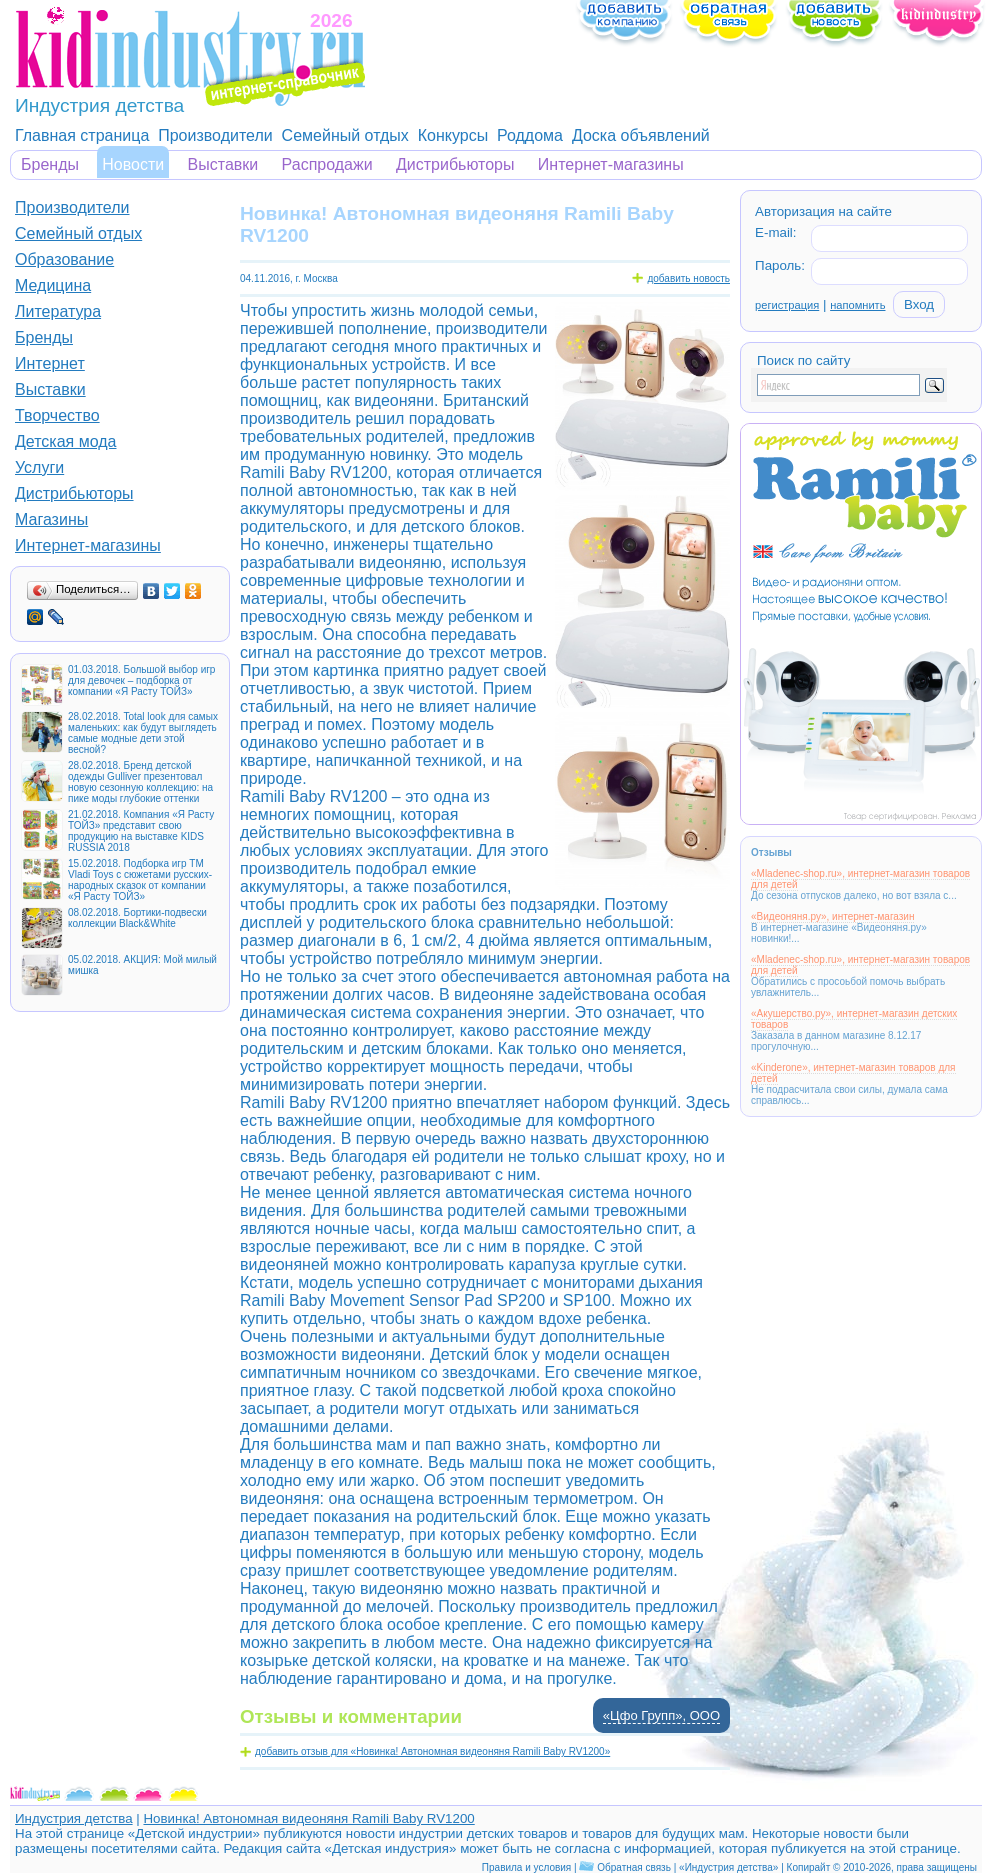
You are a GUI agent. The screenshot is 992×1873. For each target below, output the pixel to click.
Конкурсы (453, 135)
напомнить (857, 305)
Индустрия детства (74, 1818)
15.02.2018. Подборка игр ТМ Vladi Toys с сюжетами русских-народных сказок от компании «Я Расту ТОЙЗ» (140, 880)
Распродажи (327, 164)
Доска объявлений (641, 135)
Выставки (223, 164)
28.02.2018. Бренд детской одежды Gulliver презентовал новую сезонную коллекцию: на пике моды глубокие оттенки (140, 782)
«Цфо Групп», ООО (661, 1715)
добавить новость (688, 278)
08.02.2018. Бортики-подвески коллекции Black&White (137, 918)
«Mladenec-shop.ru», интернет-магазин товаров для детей (860, 879)
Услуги (39, 467)
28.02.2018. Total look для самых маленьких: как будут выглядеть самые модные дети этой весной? (143, 733)
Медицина (53, 285)
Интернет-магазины (611, 164)
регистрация (787, 305)
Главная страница (82, 135)
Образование (64, 259)
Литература (58, 311)
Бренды (50, 164)
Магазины (51, 519)
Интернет (50, 363)
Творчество (57, 415)
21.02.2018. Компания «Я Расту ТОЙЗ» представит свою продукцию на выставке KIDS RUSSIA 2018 (141, 831)
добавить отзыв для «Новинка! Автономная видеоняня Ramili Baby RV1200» (432, 1751)
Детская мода (66, 441)
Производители (215, 135)
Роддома (530, 135)
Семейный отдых (345, 135)
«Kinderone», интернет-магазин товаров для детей (853, 1073)
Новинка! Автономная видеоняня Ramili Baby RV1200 (308, 1818)
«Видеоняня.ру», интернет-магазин (832, 916)
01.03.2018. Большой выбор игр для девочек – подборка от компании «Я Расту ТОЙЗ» (141, 680)
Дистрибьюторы (455, 164)
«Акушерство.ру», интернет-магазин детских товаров (854, 1019)
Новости (133, 164)
